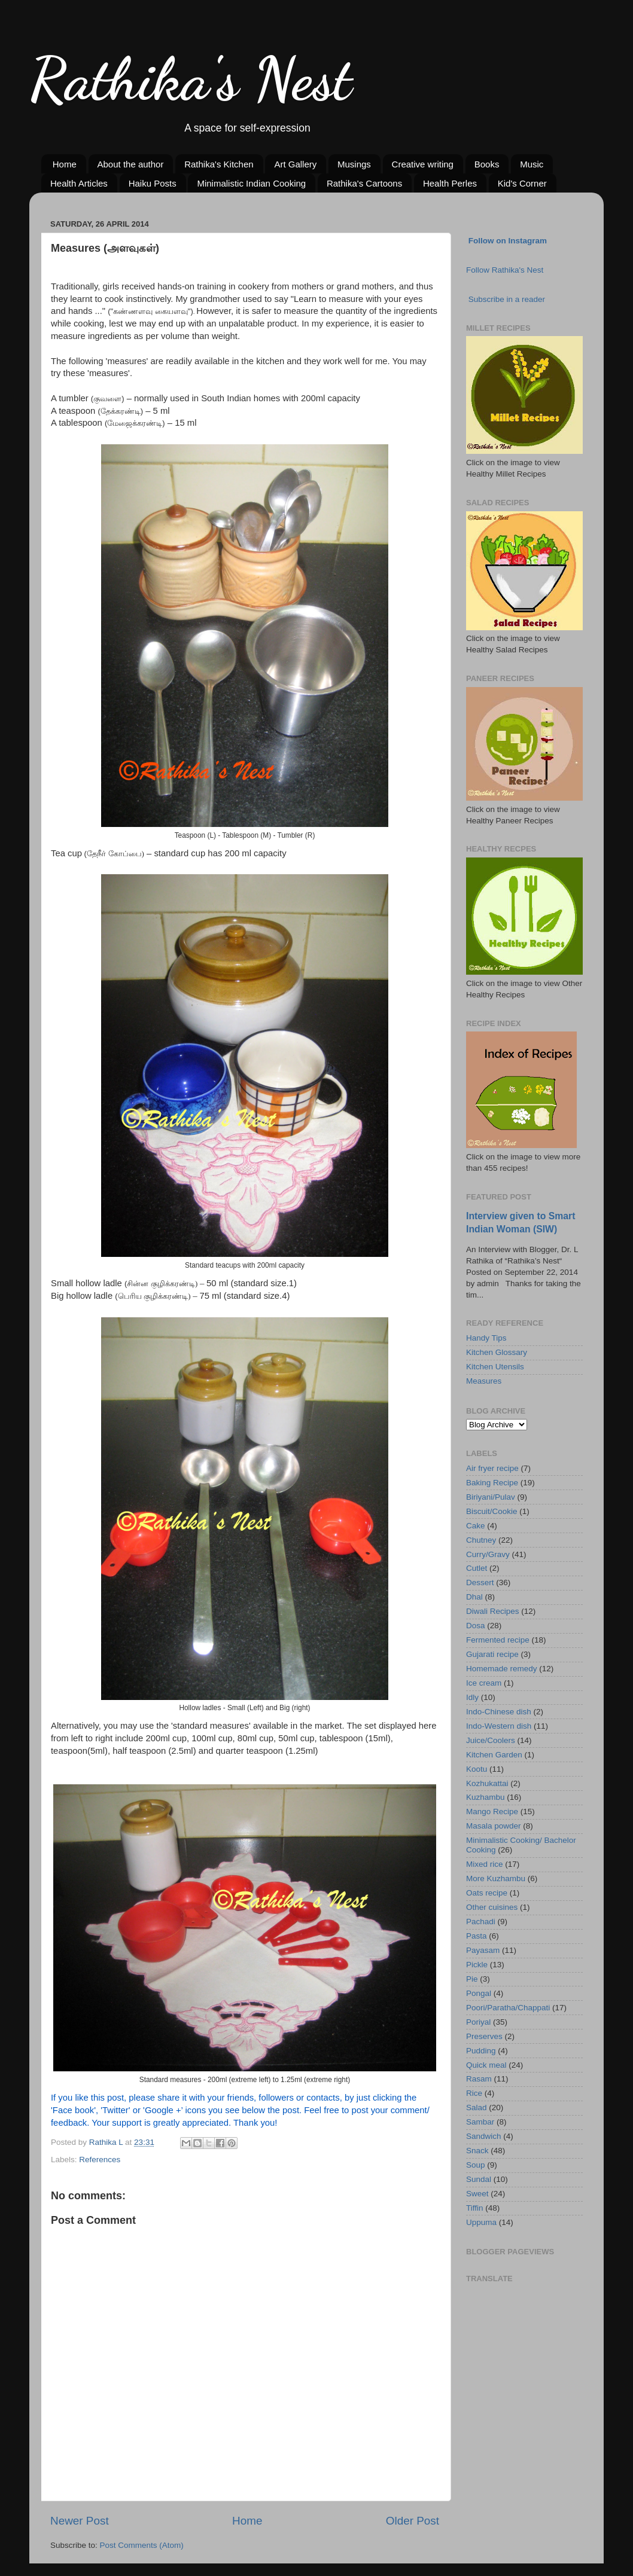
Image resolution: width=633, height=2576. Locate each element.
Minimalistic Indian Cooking (251, 183)
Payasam (483, 1950)
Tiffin (474, 2207)
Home (65, 164)
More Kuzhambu (495, 1878)
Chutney (481, 1540)
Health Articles (79, 183)
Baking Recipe (492, 1482)
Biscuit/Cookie (492, 1511)
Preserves (484, 2036)
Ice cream (483, 1682)
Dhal (474, 1596)
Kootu (476, 1769)
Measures (483, 1380)
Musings (354, 164)
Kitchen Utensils (495, 1366)
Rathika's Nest (190, 79)
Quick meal (486, 2065)
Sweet (477, 2193)
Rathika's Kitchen (218, 164)
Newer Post (79, 2520)
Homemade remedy (501, 1668)
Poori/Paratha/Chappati (508, 2007)
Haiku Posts (152, 183)
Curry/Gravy (488, 1554)
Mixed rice (484, 1864)
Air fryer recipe (492, 1468)
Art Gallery (295, 164)
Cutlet (476, 1568)
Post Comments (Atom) (142, 2545)
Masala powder (493, 1825)
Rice (474, 2093)
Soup (475, 2164)
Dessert (480, 1582)
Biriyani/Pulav (490, 1497)
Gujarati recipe (492, 1654)
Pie (472, 1978)
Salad (476, 2107)
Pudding (481, 2050)
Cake (475, 1525)
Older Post (412, 2520)
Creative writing (423, 164)
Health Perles (450, 183)
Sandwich (483, 2136)
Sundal (478, 2179)
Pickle (477, 1964)
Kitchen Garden (494, 1754)
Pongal (478, 1993)
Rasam (479, 2078)
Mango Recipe (492, 1811)
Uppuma (481, 2222)
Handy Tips (486, 1337)
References (99, 2159)
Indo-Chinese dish (498, 1711)
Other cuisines (492, 1907)
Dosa (475, 1625)
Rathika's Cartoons (364, 183)
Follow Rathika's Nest (504, 269)
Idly (472, 1697)
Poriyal (478, 2022)
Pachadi (480, 1921)
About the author (131, 164)
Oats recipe (486, 1892)
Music (531, 164)
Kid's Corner (522, 183)
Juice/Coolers (490, 1740)
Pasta (476, 1935)
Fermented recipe (497, 1639)
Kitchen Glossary (496, 1352)
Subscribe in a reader (506, 299)
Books (487, 164)
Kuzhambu (485, 1797)
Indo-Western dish (498, 1726)
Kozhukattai (487, 1783)
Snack (477, 2150)
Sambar (480, 2121)
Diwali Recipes (492, 1611)
